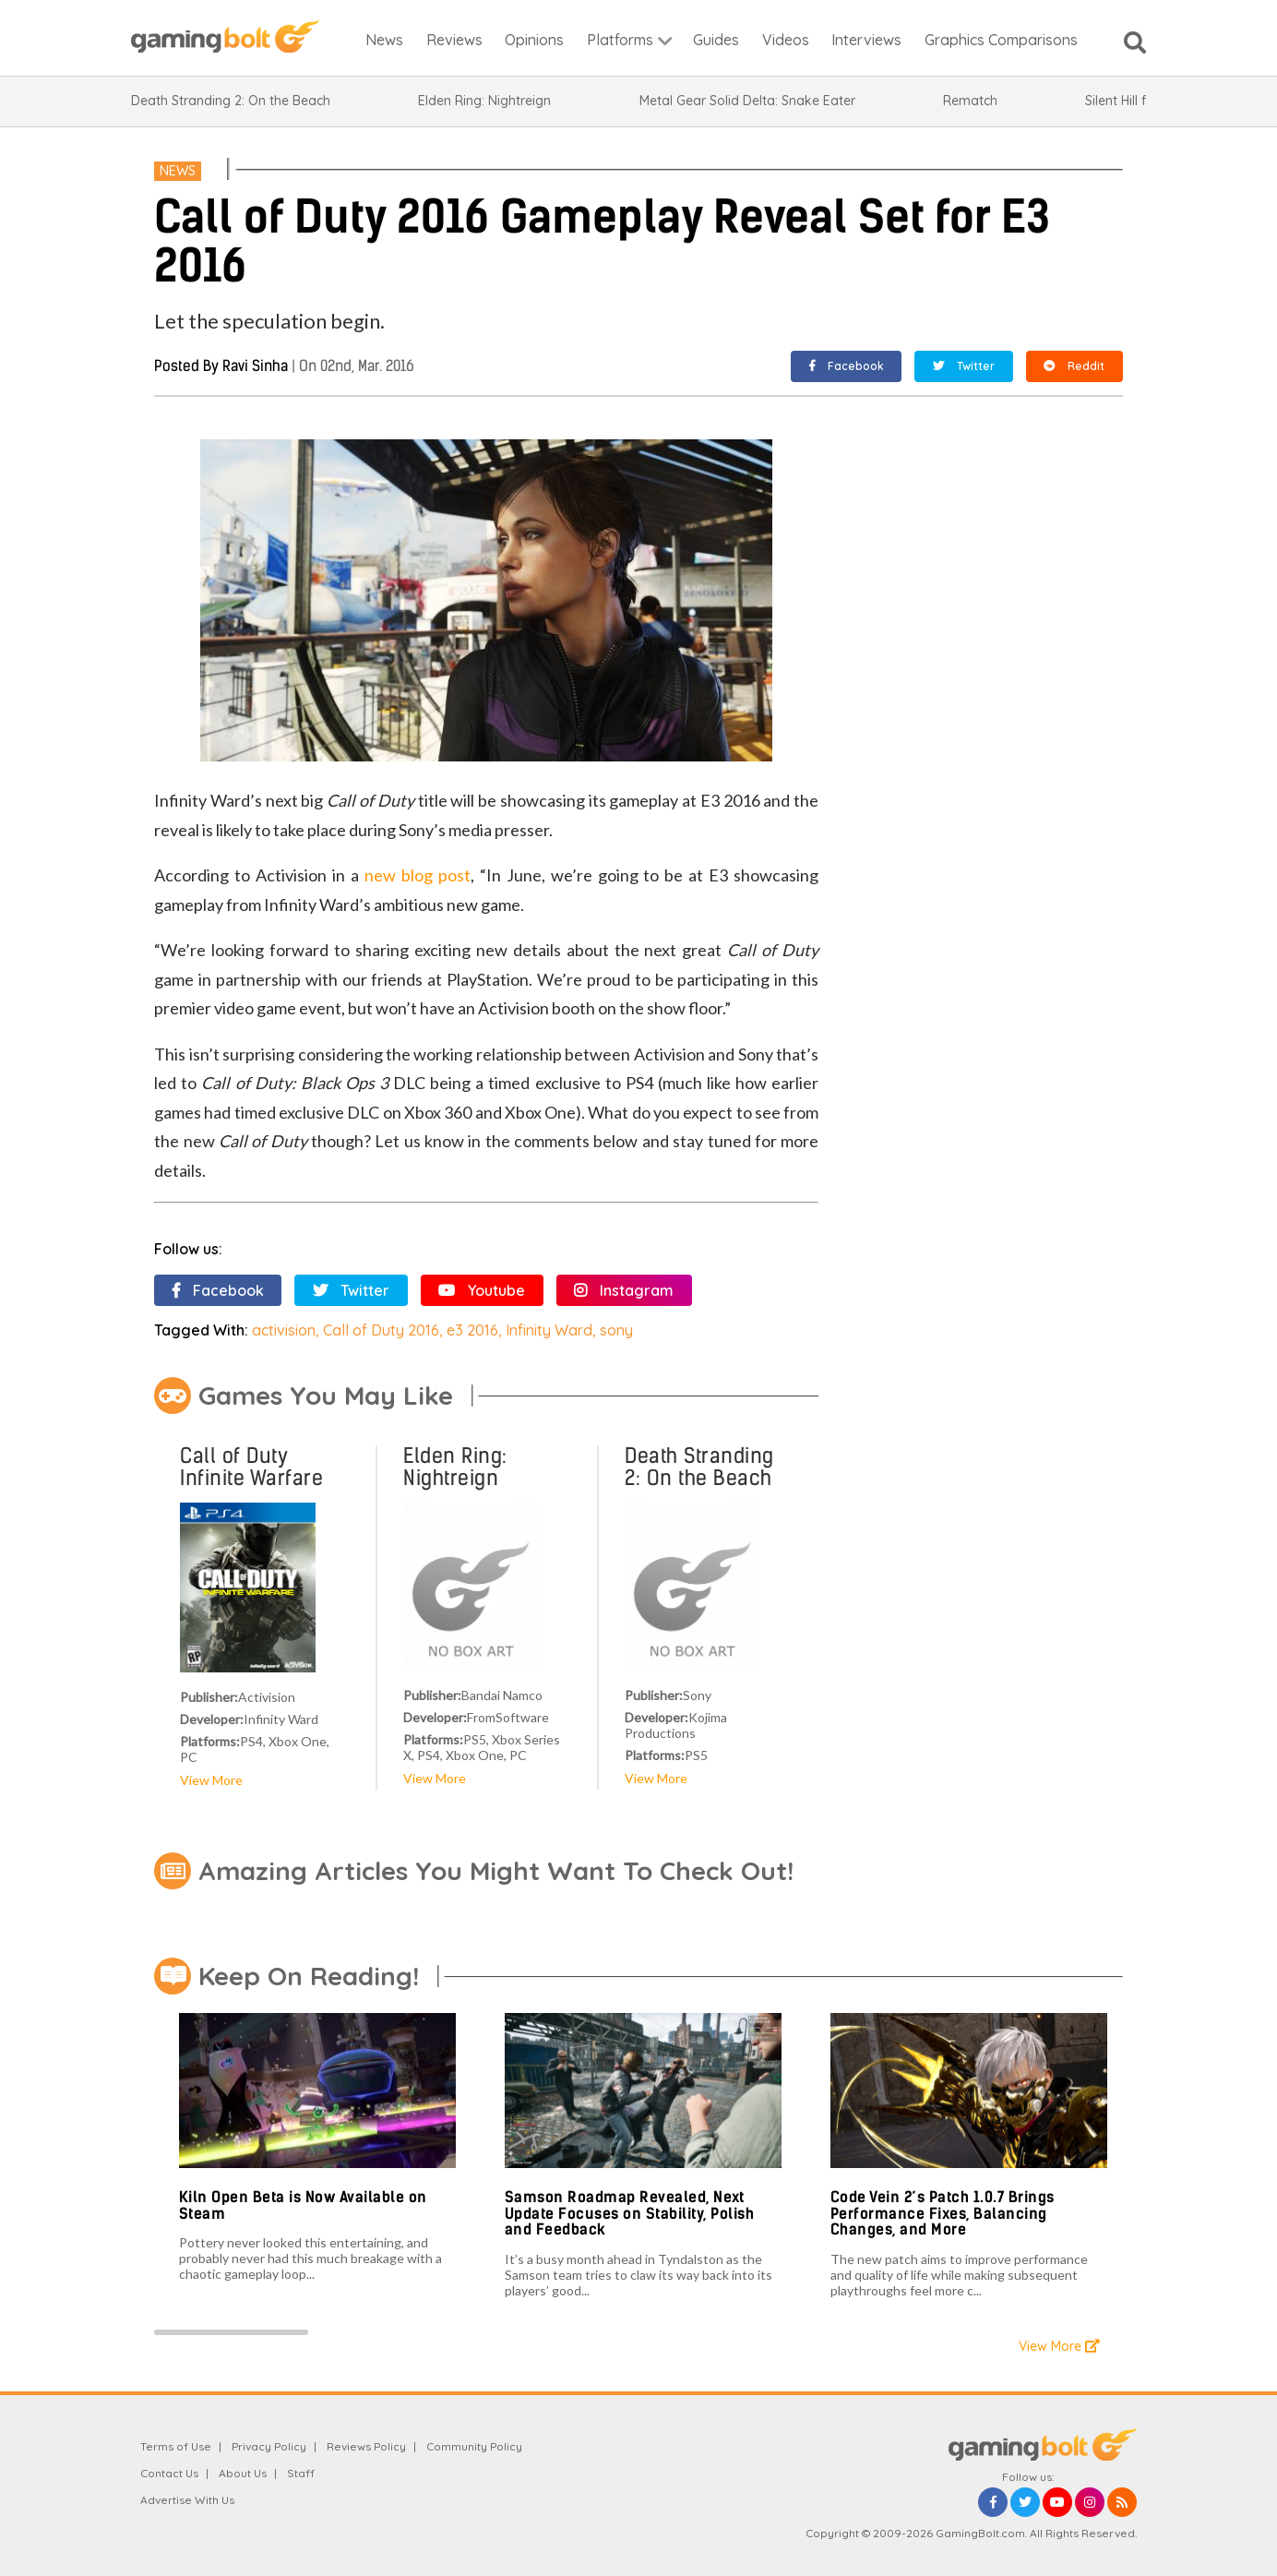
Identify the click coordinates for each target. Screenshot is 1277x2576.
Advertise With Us (187, 2500)
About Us (243, 2473)
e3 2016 (472, 1330)
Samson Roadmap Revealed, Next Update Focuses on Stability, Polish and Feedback (630, 2213)
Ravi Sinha (255, 366)
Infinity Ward (549, 1330)
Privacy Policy (269, 2446)
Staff (301, 2473)
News (178, 170)
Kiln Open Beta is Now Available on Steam (303, 2205)
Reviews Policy (366, 2446)
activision (284, 1330)
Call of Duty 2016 (381, 1330)
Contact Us (169, 2473)
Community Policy (474, 2446)
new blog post (417, 875)
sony (616, 1330)
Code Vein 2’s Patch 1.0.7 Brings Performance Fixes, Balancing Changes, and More (942, 2213)
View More (211, 1780)
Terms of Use (175, 2446)
